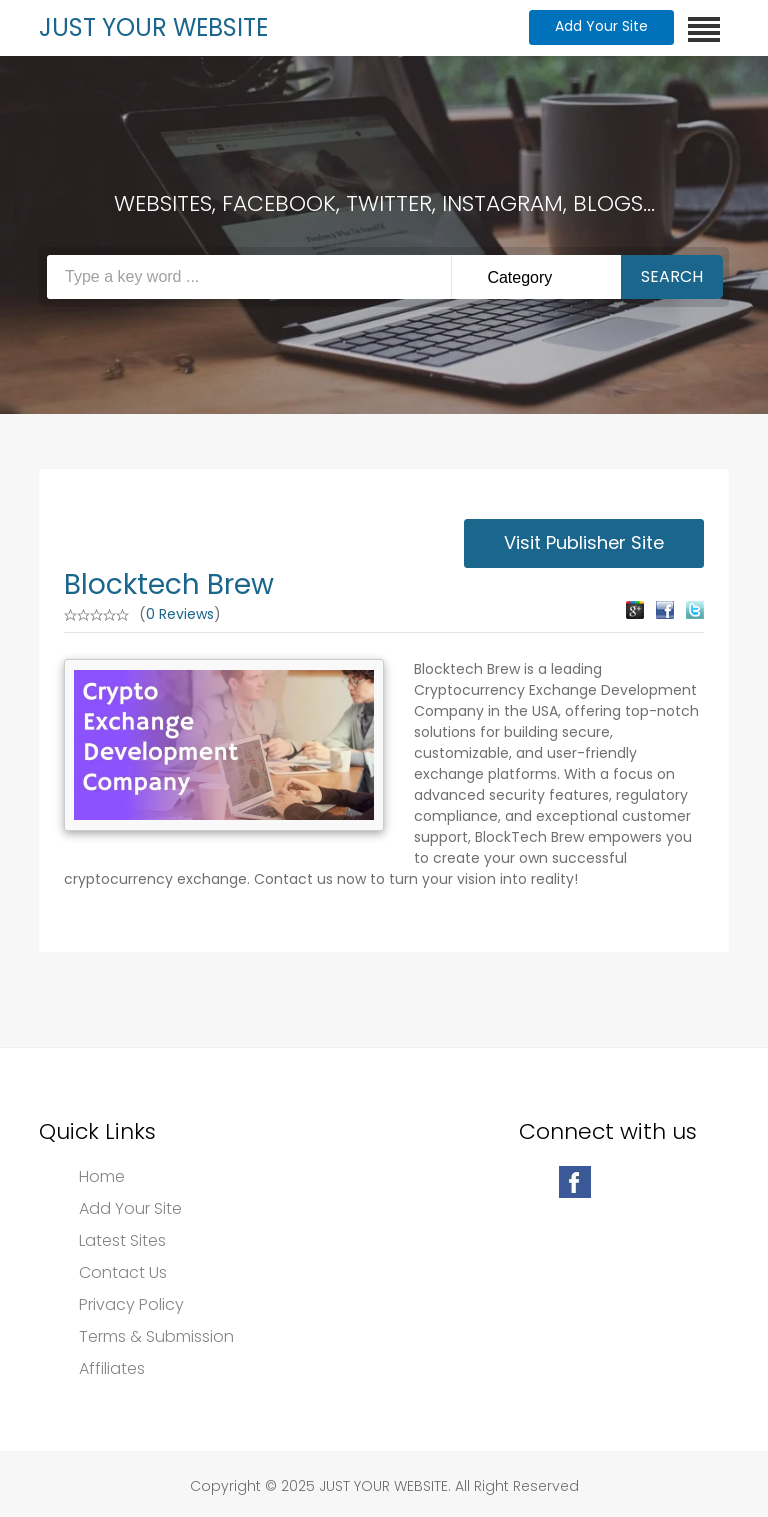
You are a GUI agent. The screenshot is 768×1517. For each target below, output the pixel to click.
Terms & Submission (156, 1337)
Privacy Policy (131, 1305)
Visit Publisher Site (584, 542)
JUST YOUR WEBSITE (153, 27)
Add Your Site (601, 26)
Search (672, 276)
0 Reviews (180, 614)
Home (102, 1177)
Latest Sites (122, 1241)
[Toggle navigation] (704, 29)
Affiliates (112, 1369)
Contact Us (123, 1273)
